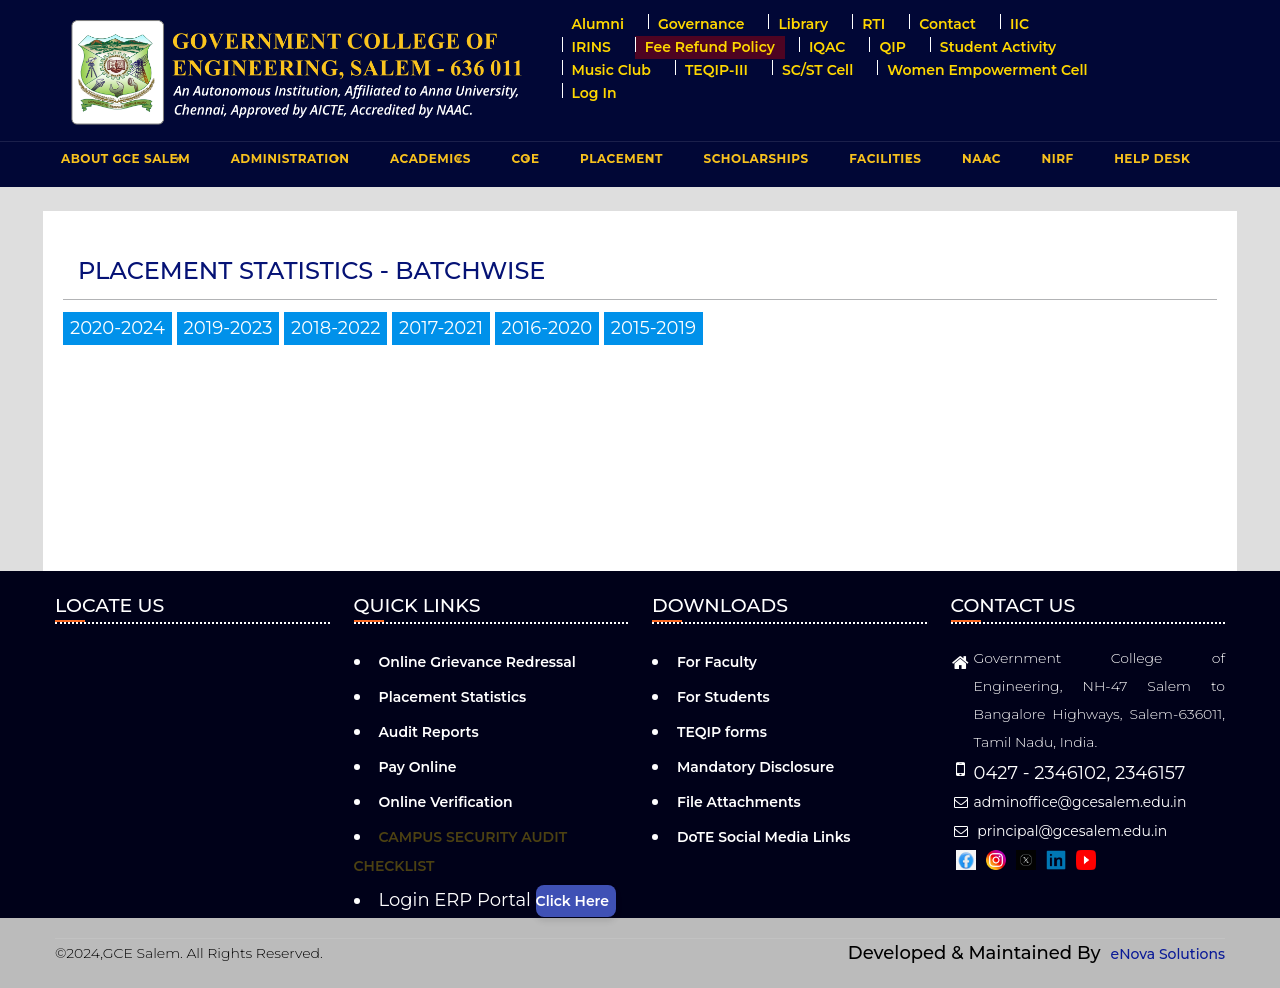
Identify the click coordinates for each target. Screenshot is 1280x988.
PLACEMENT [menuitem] (619, 163)
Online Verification (446, 802)
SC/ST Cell (817, 70)
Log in (594, 93)
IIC (1019, 24)
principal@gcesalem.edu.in (1059, 831)
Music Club (611, 70)
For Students (723, 697)
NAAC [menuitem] (979, 163)
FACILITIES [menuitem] (882, 163)
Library (803, 24)
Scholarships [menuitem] (755, 158)
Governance (701, 24)
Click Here (572, 901)
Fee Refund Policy (710, 47)
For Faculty (717, 662)
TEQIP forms (722, 732)
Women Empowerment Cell (987, 70)
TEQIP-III (716, 70)
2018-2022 (335, 328)
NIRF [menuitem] (1058, 158)
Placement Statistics (453, 697)
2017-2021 (441, 328)
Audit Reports (429, 732)
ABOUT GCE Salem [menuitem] (123, 163)
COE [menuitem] (523, 163)
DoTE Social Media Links (764, 837)
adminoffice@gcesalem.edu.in (1069, 802)
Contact (947, 24)
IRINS (591, 47)
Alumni (598, 24)
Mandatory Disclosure (755, 767)
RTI (873, 24)
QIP (892, 47)
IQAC (827, 47)
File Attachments (739, 802)
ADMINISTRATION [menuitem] (288, 163)
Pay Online (418, 767)
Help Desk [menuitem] (1152, 158)
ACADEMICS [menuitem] (428, 163)
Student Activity (998, 47)
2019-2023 (228, 328)
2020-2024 (117, 328)
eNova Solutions (1168, 954)
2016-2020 (547, 328)
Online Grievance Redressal (477, 662)
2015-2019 (653, 328)
